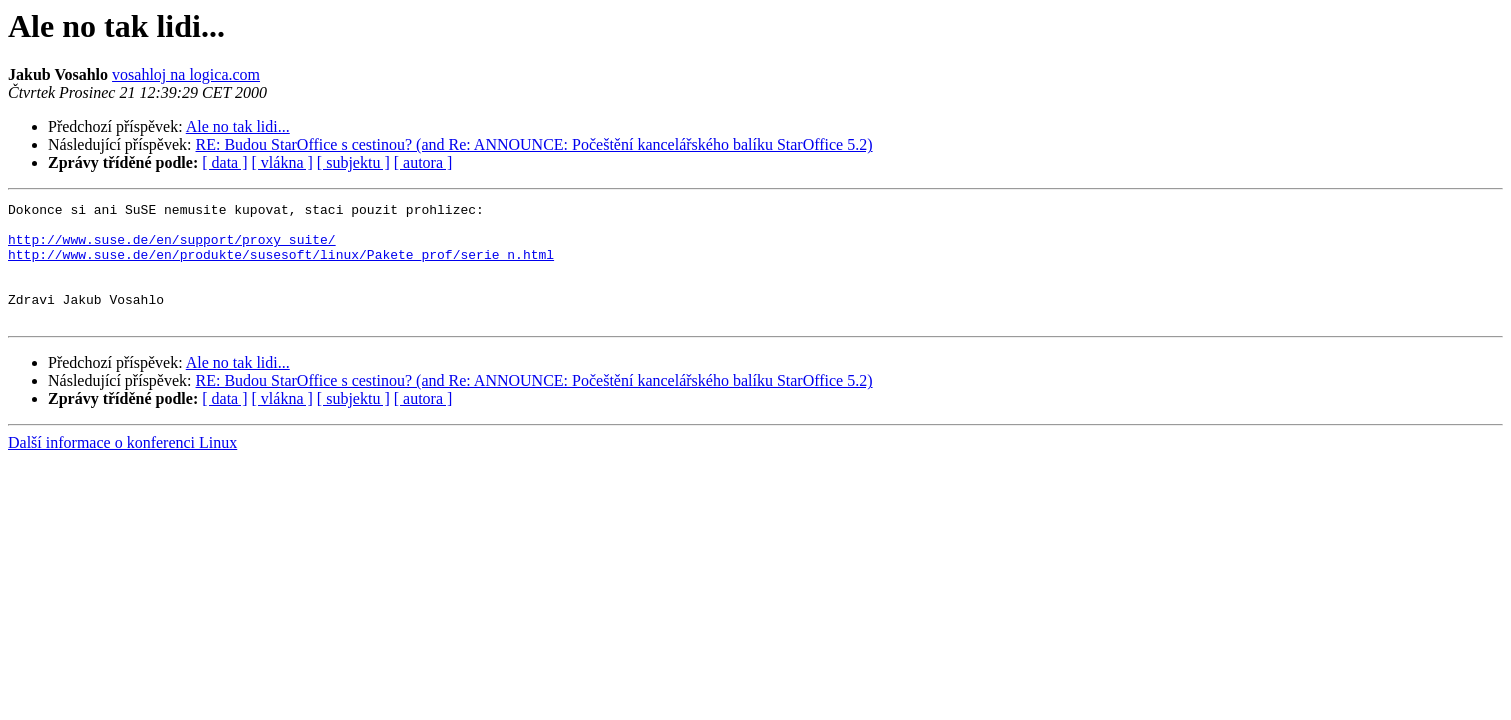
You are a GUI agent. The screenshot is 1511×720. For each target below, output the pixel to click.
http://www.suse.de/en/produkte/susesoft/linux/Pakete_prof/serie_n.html (281, 266)
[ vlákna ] (282, 162)
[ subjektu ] (353, 162)
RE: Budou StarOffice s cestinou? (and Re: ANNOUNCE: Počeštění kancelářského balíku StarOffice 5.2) (534, 144)
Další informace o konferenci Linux (122, 466)
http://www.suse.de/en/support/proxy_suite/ (172, 248)
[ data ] (224, 162)
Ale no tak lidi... (238, 126)
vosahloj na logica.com (186, 74)
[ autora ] (423, 162)
